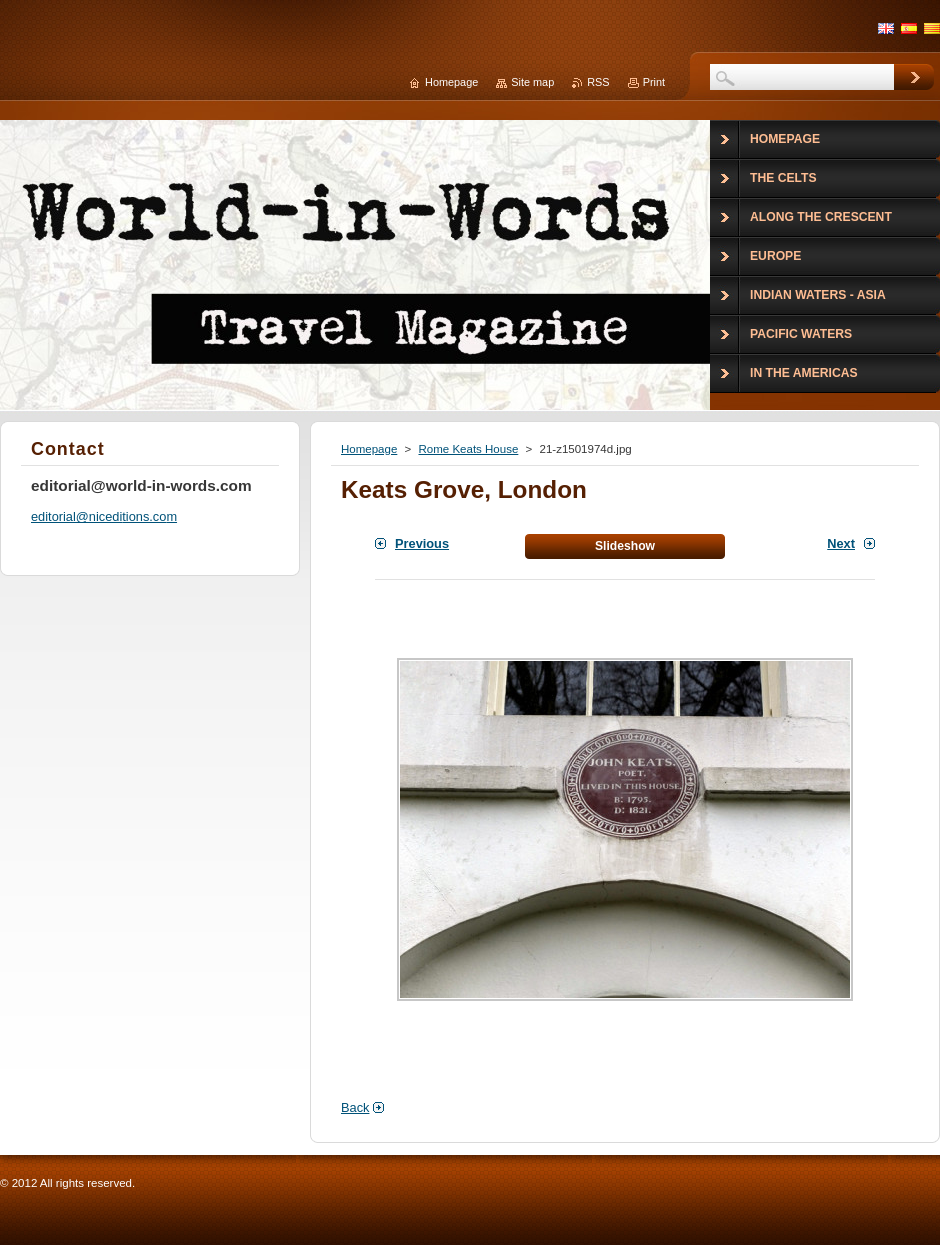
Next (841, 543)
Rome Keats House (468, 449)
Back (355, 1107)
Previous (422, 543)
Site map (532, 82)
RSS (598, 82)
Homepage (369, 449)
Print (654, 82)
